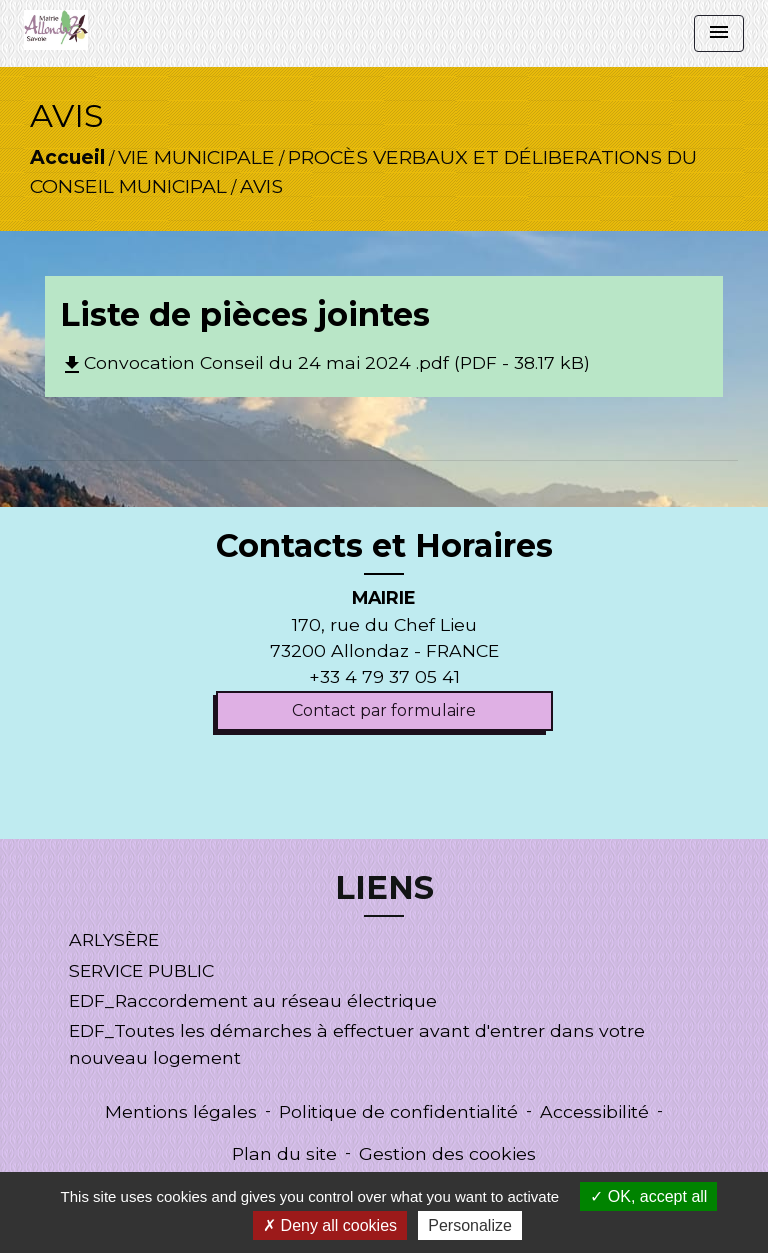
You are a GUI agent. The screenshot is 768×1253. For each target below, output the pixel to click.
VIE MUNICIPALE (196, 157)
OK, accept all (648, 1196)
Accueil (67, 157)
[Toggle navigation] (719, 33)
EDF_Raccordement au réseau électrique (253, 1000)
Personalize (470, 1225)
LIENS (384, 888)
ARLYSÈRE (114, 939)
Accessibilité (594, 1111)
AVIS (261, 186)
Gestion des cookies (447, 1153)
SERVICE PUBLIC (141, 970)
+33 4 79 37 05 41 (384, 676)
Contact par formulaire (384, 710)
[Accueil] (56, 30)
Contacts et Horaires (384, 546)
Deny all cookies (330, 1225)
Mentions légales (181, 1111)
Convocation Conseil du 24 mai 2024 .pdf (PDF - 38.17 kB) (325, 362)
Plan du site (284, 1153)
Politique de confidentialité (398, 1111)
